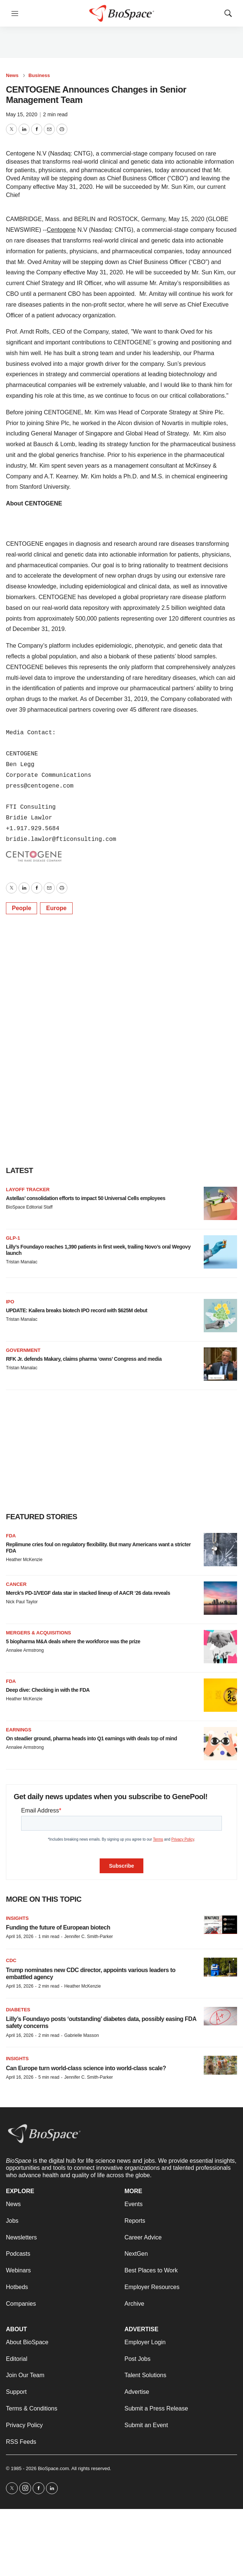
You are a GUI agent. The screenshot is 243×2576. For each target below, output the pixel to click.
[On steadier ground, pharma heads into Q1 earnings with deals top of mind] (220, 1743)
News (12, 75)
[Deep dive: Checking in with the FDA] (220, 1695)
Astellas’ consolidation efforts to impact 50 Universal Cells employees (85, 1198)
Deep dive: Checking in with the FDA (48, 1690)
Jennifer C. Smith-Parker (88, 1936)
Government (23, 1350)
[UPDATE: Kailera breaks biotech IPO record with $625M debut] (220, 1315)
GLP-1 (13, 1238)
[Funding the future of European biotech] (220, 1924)
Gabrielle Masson (81, 2035)
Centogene (61, 230)
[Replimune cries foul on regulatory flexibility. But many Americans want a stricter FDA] (220, 1549)
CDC (11, 1960)
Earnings (18, 1730)
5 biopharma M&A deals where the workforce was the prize (73, 1641)
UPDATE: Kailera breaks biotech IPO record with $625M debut (76, 1310)
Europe (56, 908)
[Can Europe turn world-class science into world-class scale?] (220, 2065)
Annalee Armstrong (25, 1650)
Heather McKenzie (24, 1559)
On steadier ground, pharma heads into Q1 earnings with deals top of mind (91, 1738)
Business (39, 75)
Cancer (16, 1584)
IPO (10, 1301)
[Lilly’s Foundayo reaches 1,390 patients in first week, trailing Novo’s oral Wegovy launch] (220, 1252)
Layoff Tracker (28, 1189)
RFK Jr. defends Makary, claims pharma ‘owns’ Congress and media (84, 1359)
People (21, 908)
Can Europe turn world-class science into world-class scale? (86, 2068)
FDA (11, 1535)
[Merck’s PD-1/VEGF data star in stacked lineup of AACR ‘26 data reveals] (220, 1598)
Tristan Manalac (21, 1261)
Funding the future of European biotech (58, 1927)
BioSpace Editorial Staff (29, 1207)
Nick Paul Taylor (22, 1601)
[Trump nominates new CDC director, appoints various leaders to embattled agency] (220, 1967)
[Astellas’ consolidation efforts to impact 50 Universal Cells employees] (220, 1203)
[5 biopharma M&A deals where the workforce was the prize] (220, 1646)
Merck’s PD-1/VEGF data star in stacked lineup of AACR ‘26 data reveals (88, 1593)
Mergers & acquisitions (38, 1633)
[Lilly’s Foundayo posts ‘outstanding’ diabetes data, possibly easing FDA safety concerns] (220, 2016)
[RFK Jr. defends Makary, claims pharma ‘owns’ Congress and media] (220, 1364)
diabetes (18, 2009)
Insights (17, 1918)
